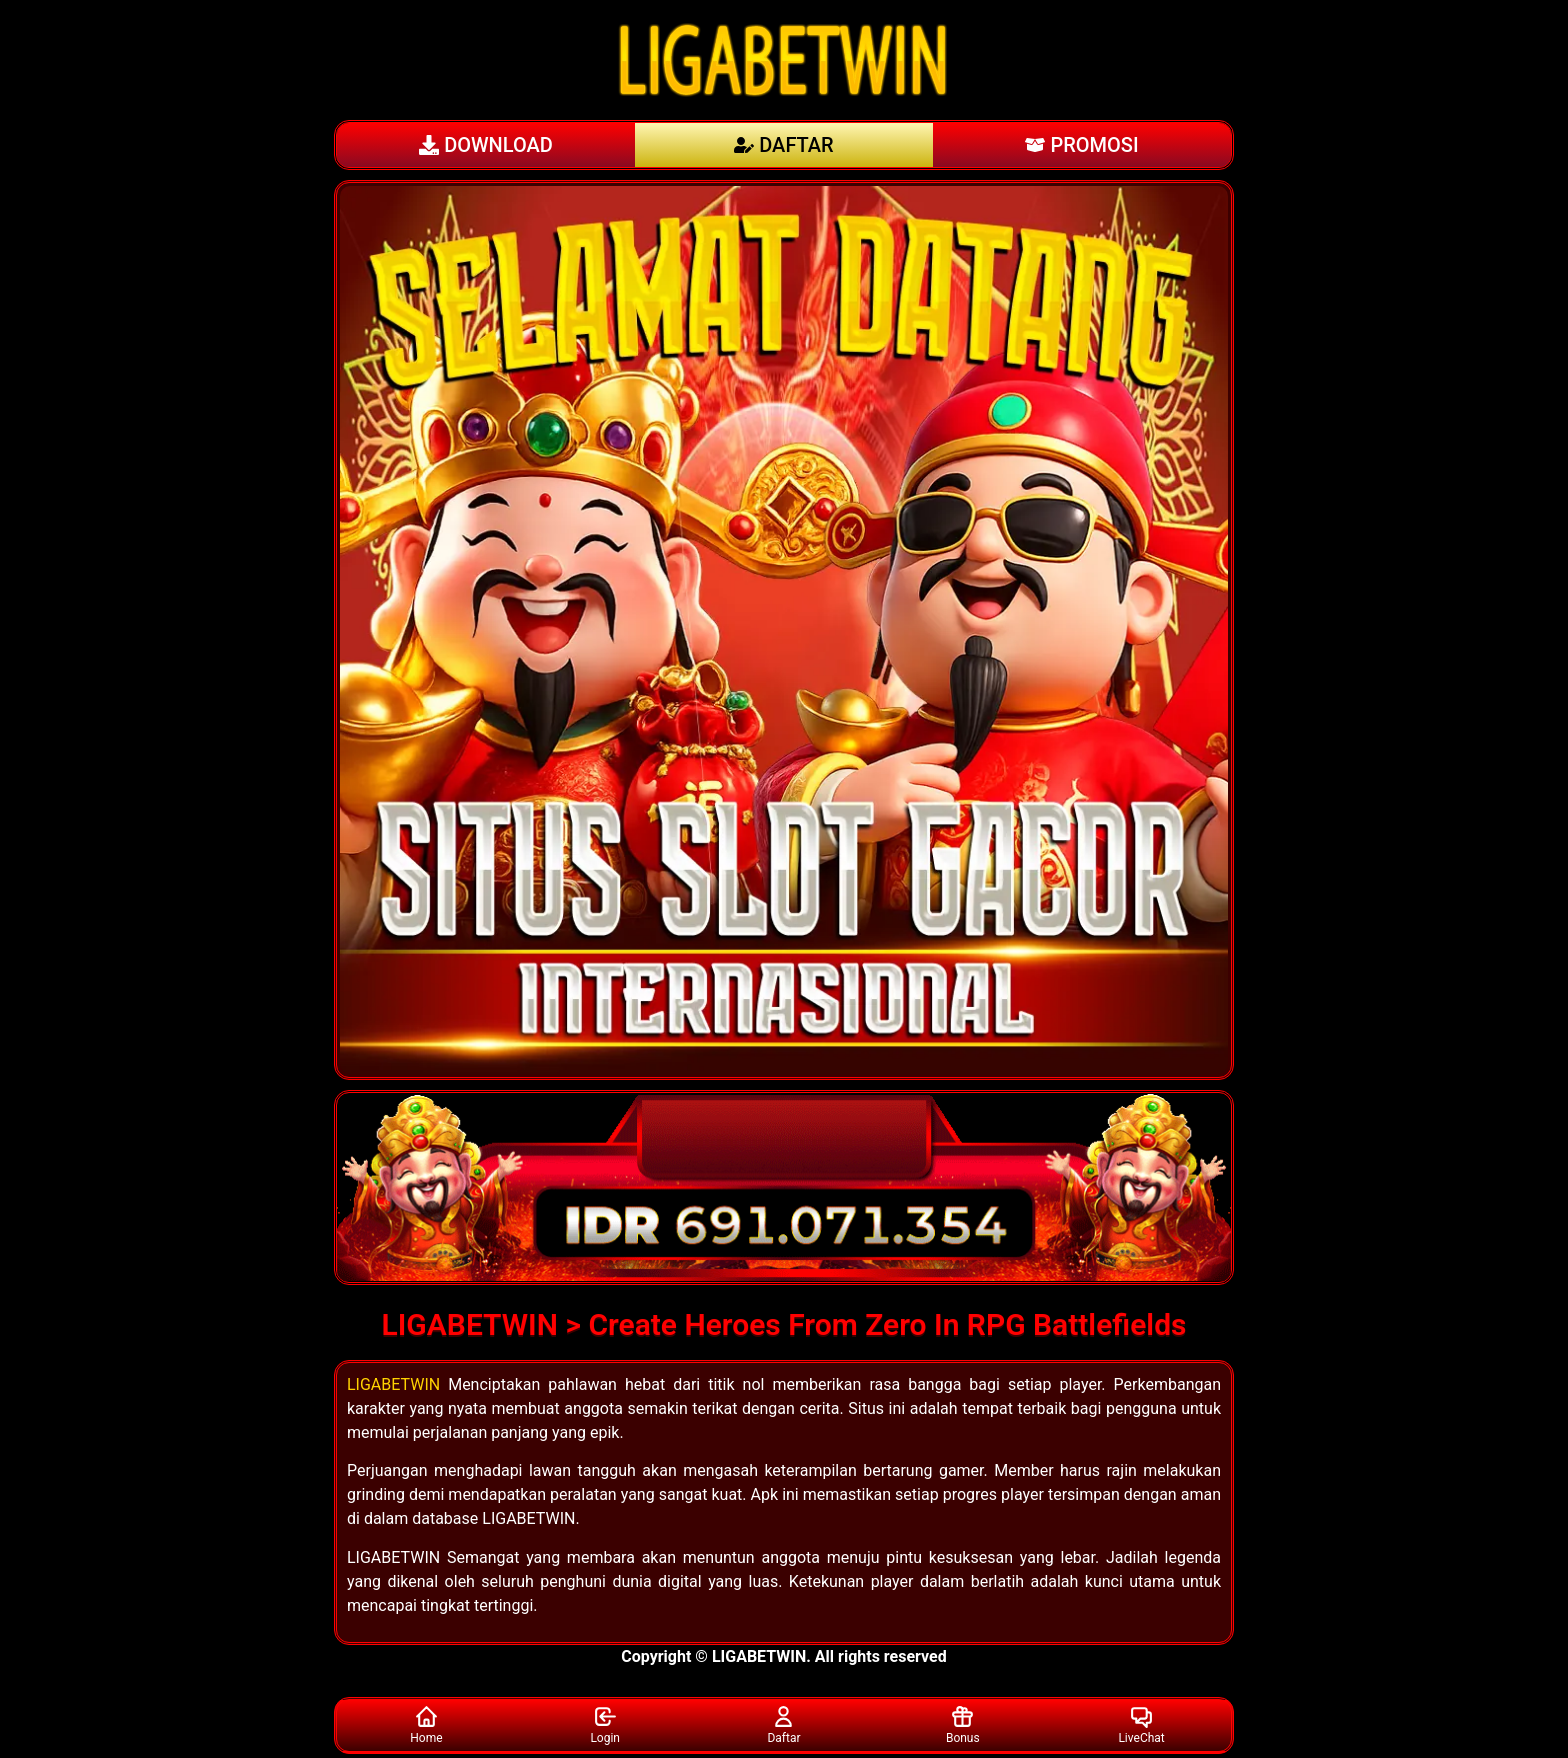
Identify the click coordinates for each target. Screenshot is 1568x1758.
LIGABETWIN (393, 1384)
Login (605, 1724)
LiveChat (1141, 1724)
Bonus (963, 1724)
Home (426, 1724)
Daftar (783, 1724)
